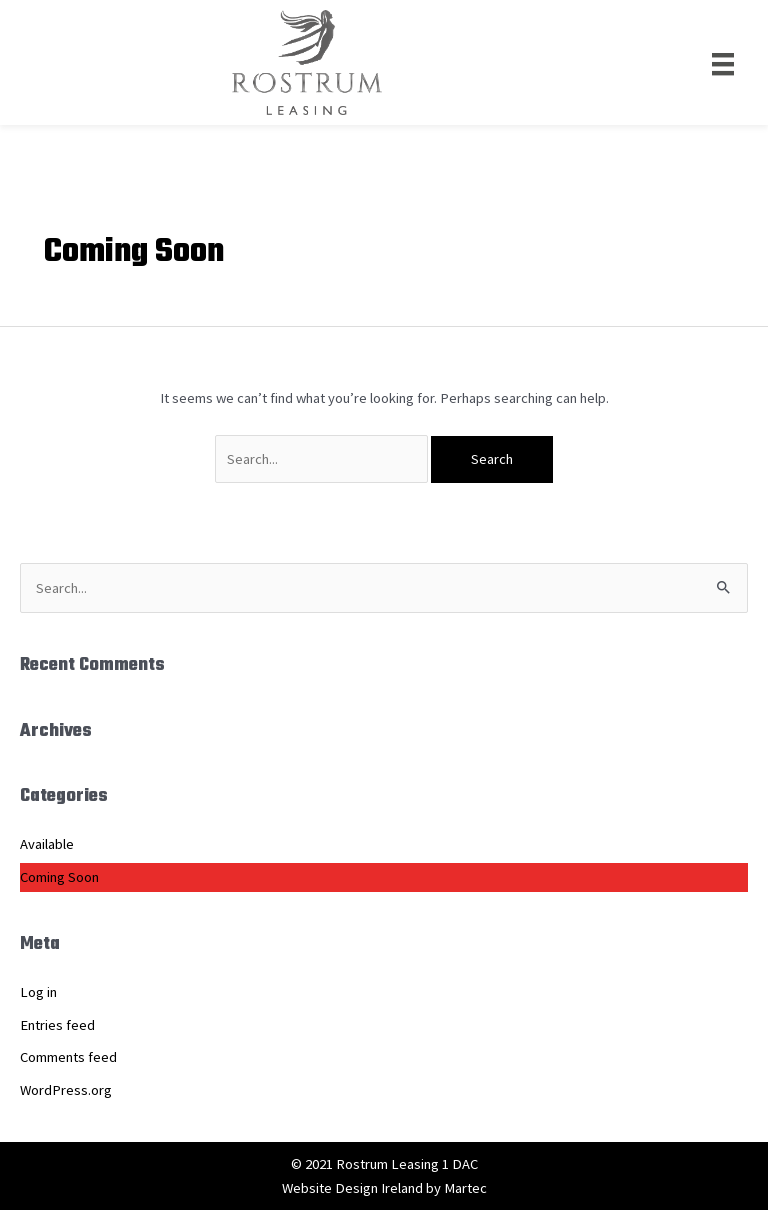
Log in (38, 992)
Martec (465, 1188)
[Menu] (723, 62)
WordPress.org (66, 1090)
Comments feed (68, 1057)
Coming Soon (59, 877)
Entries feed (57, 1025)
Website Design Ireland (352, 1188)
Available (47, 844)
